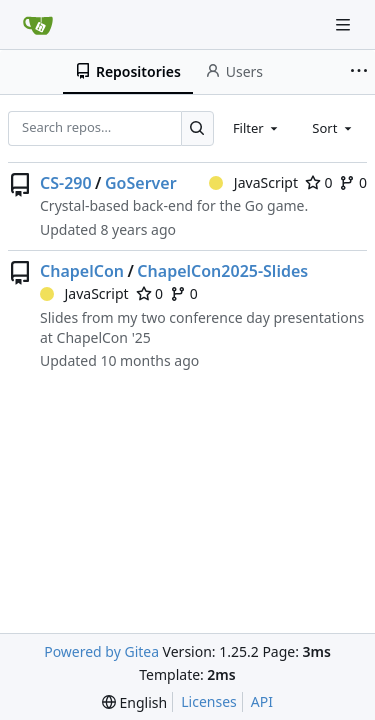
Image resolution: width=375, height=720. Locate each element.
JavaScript (253, 182)
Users (234, 71)
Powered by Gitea (101, 651)
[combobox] (257, 128)
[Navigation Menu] (345, 24)
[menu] (134, 702)
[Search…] (197, 128)
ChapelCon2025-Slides (222, 271)
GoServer (141, 183)
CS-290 (66, 183)
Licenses (209, 701)
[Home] (38, 25)
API (262, 701)
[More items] (359, 72)
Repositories (128, 71)
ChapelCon (82, 271)
